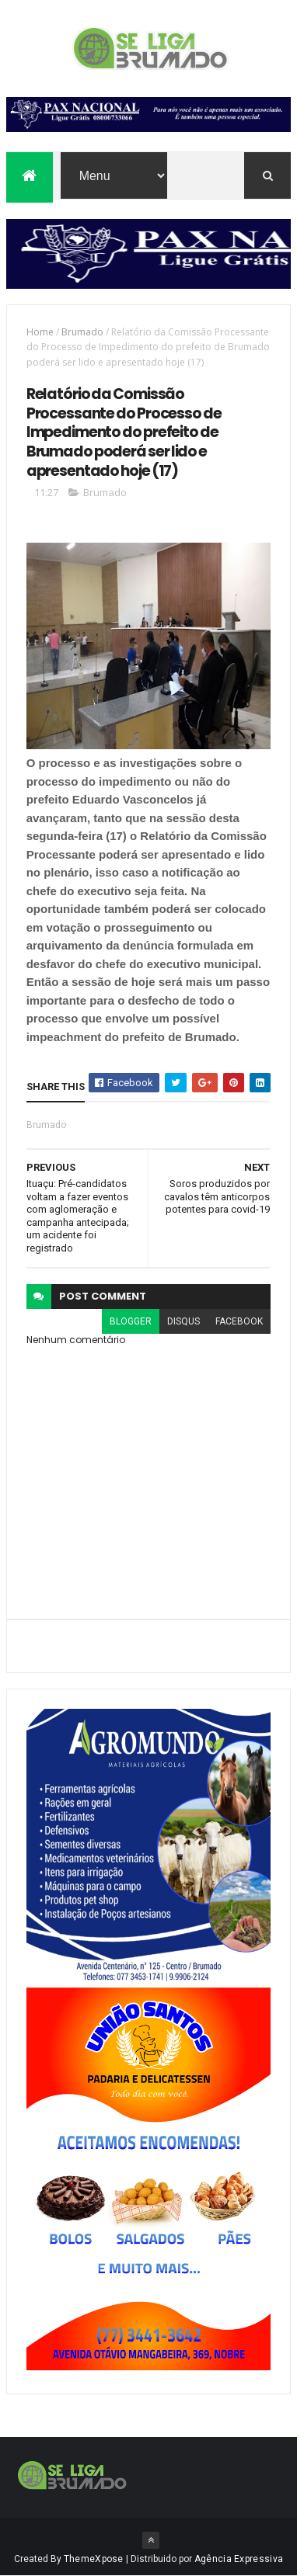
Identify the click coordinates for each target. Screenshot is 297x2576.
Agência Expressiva (238, 2558)
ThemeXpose (94, 2558)
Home (40, 331)
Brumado (82, 331)
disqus (183, 1321)
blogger (131, 1321)
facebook (239, 1321)
